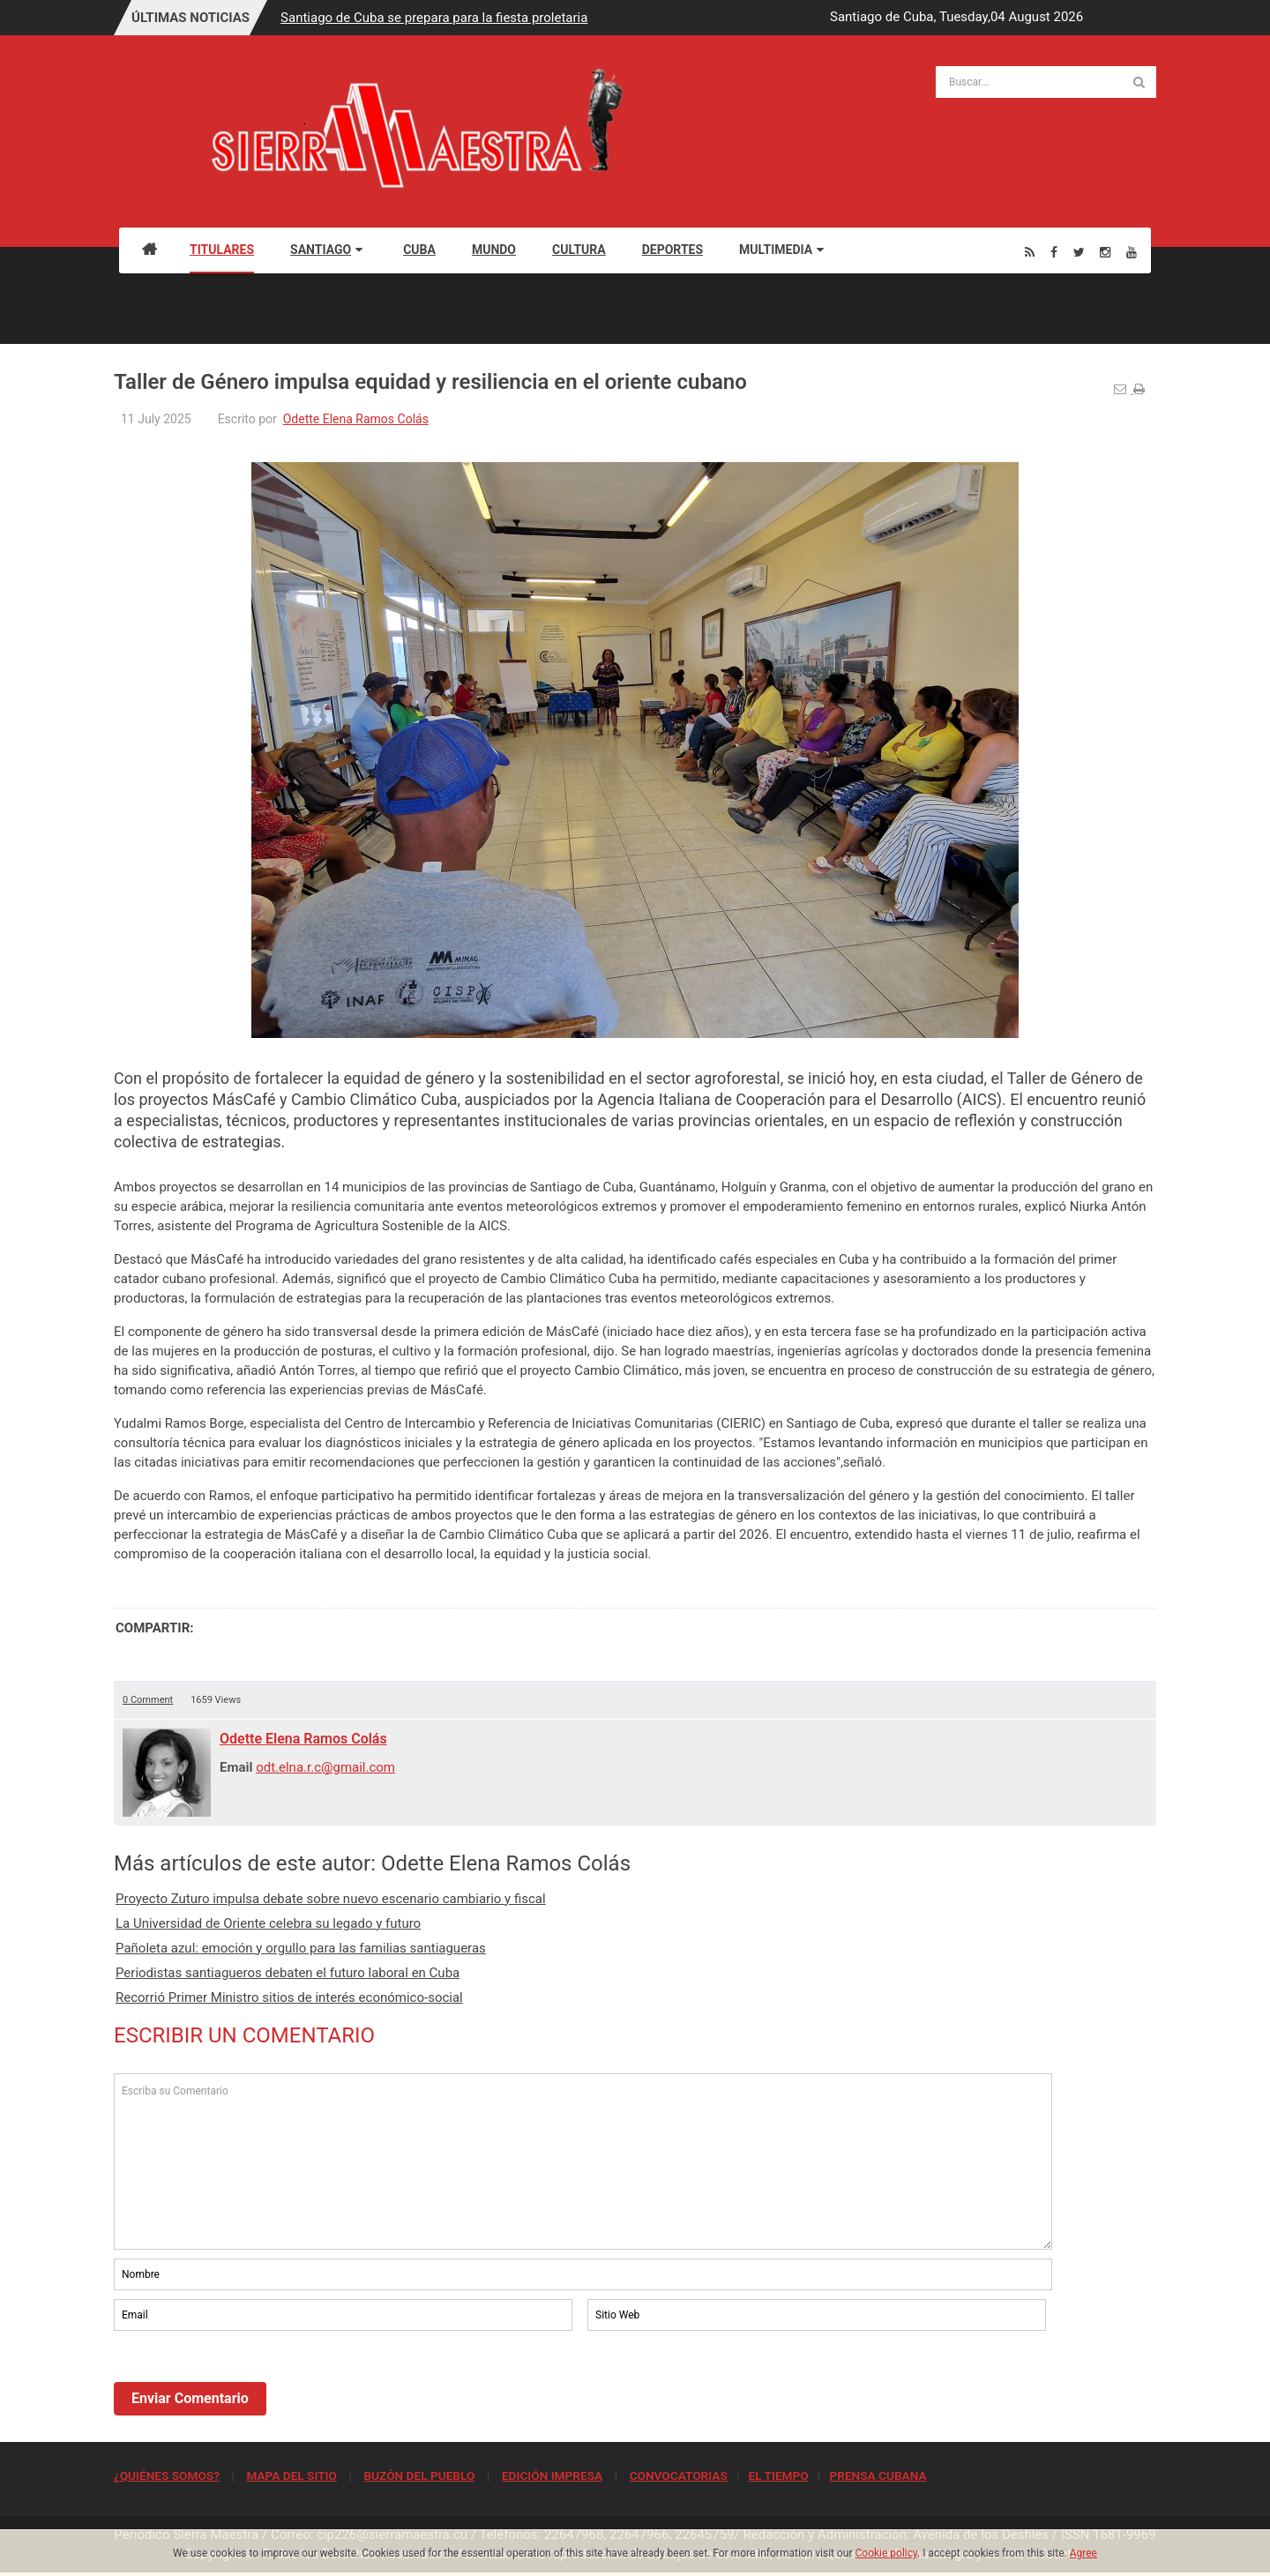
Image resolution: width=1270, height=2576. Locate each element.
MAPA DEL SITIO (291, 2475)
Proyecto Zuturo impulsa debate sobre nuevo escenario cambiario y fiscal (331, 1899)
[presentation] (248, 2382)
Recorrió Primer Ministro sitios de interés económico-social (289, 1997)
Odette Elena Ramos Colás (356, 419)
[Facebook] (1053, 251)
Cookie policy (886, 2553)
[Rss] (1030, 251)
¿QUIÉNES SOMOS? (167, 2475)
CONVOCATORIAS (679, 2475)
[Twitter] (1079, 251)
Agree (1083, 2553)
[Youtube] (1131, 251)
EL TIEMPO (778, 2475)
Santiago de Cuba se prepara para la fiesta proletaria (433, 18)
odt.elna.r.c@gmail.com (325, 1767)
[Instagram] (1105, 251)
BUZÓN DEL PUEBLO (418, 2475)
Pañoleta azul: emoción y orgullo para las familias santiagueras (301, 1948)
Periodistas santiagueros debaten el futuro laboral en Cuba (287, 1973)
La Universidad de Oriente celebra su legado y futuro (268, 1923)
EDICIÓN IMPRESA (552, 2475)
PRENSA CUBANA (877, 2475)
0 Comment (148, 1700)
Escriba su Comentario (583, 2161)
